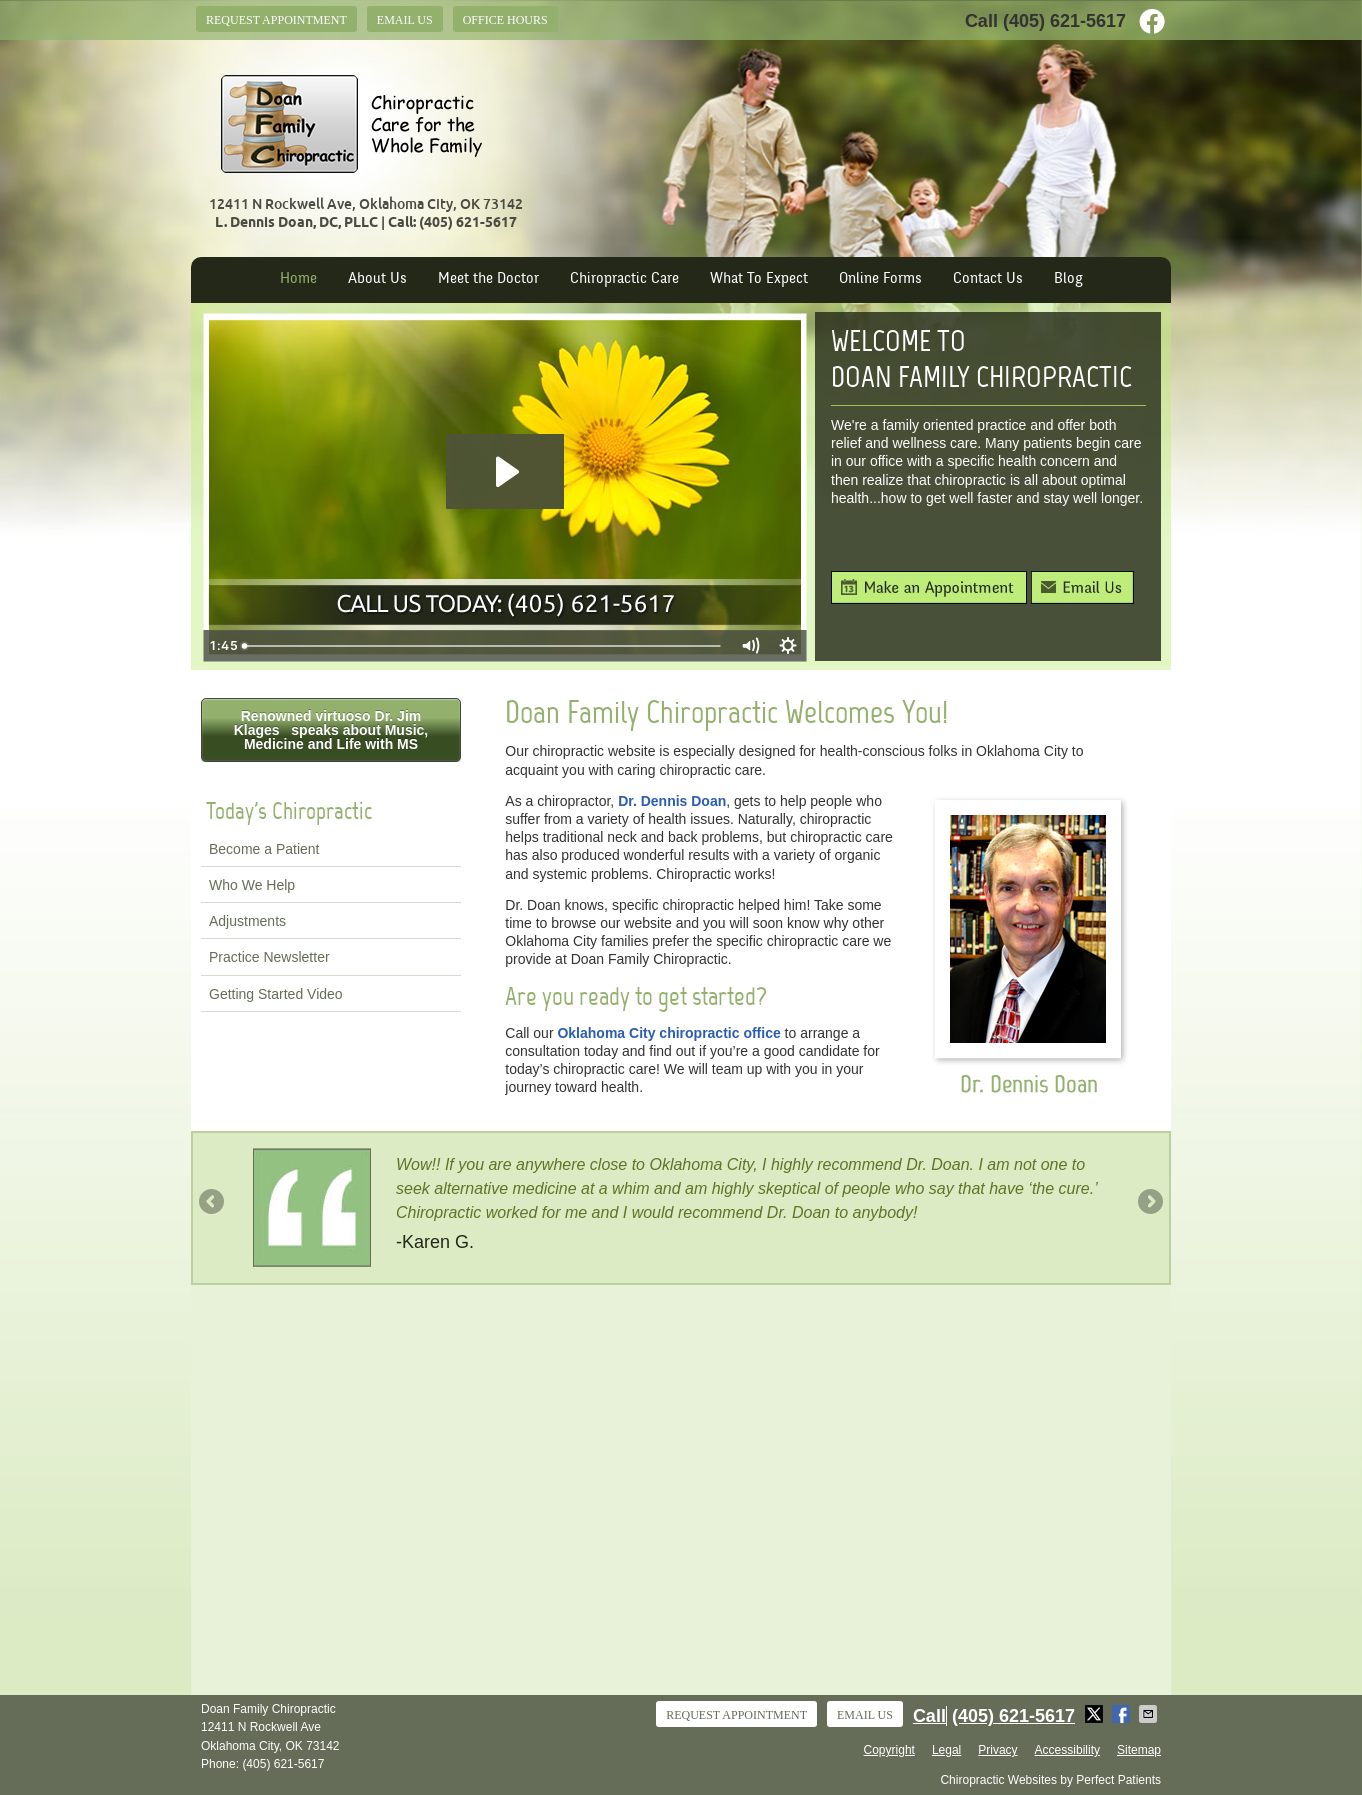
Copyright (889, 1750)
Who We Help (252, 885)
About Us (377, 279)
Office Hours (505, 20)
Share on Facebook (1123, 1714)
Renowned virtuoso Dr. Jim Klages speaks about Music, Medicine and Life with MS (331, 730)
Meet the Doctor (488, 279)
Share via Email (1150, 1714)
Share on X (1096, 1714)
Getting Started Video (276, 994)
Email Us (405, 20)
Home (298, 279)
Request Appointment (276, 20)
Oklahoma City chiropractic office (668, 1033)
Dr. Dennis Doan (672, 801)
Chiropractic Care (624, 279)
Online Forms (880, 279)
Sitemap (1139, 1750)
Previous (213, 1203)
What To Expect (759, 279)
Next (1149, 1203)
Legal (946, 1750)
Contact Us (988, 279)
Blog (1068, 279)
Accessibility (1067, 1750)
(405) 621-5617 (1064, 21)
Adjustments (247, 921)
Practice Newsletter (269, 957)
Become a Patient (264, 849)
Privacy (997, 1750)
